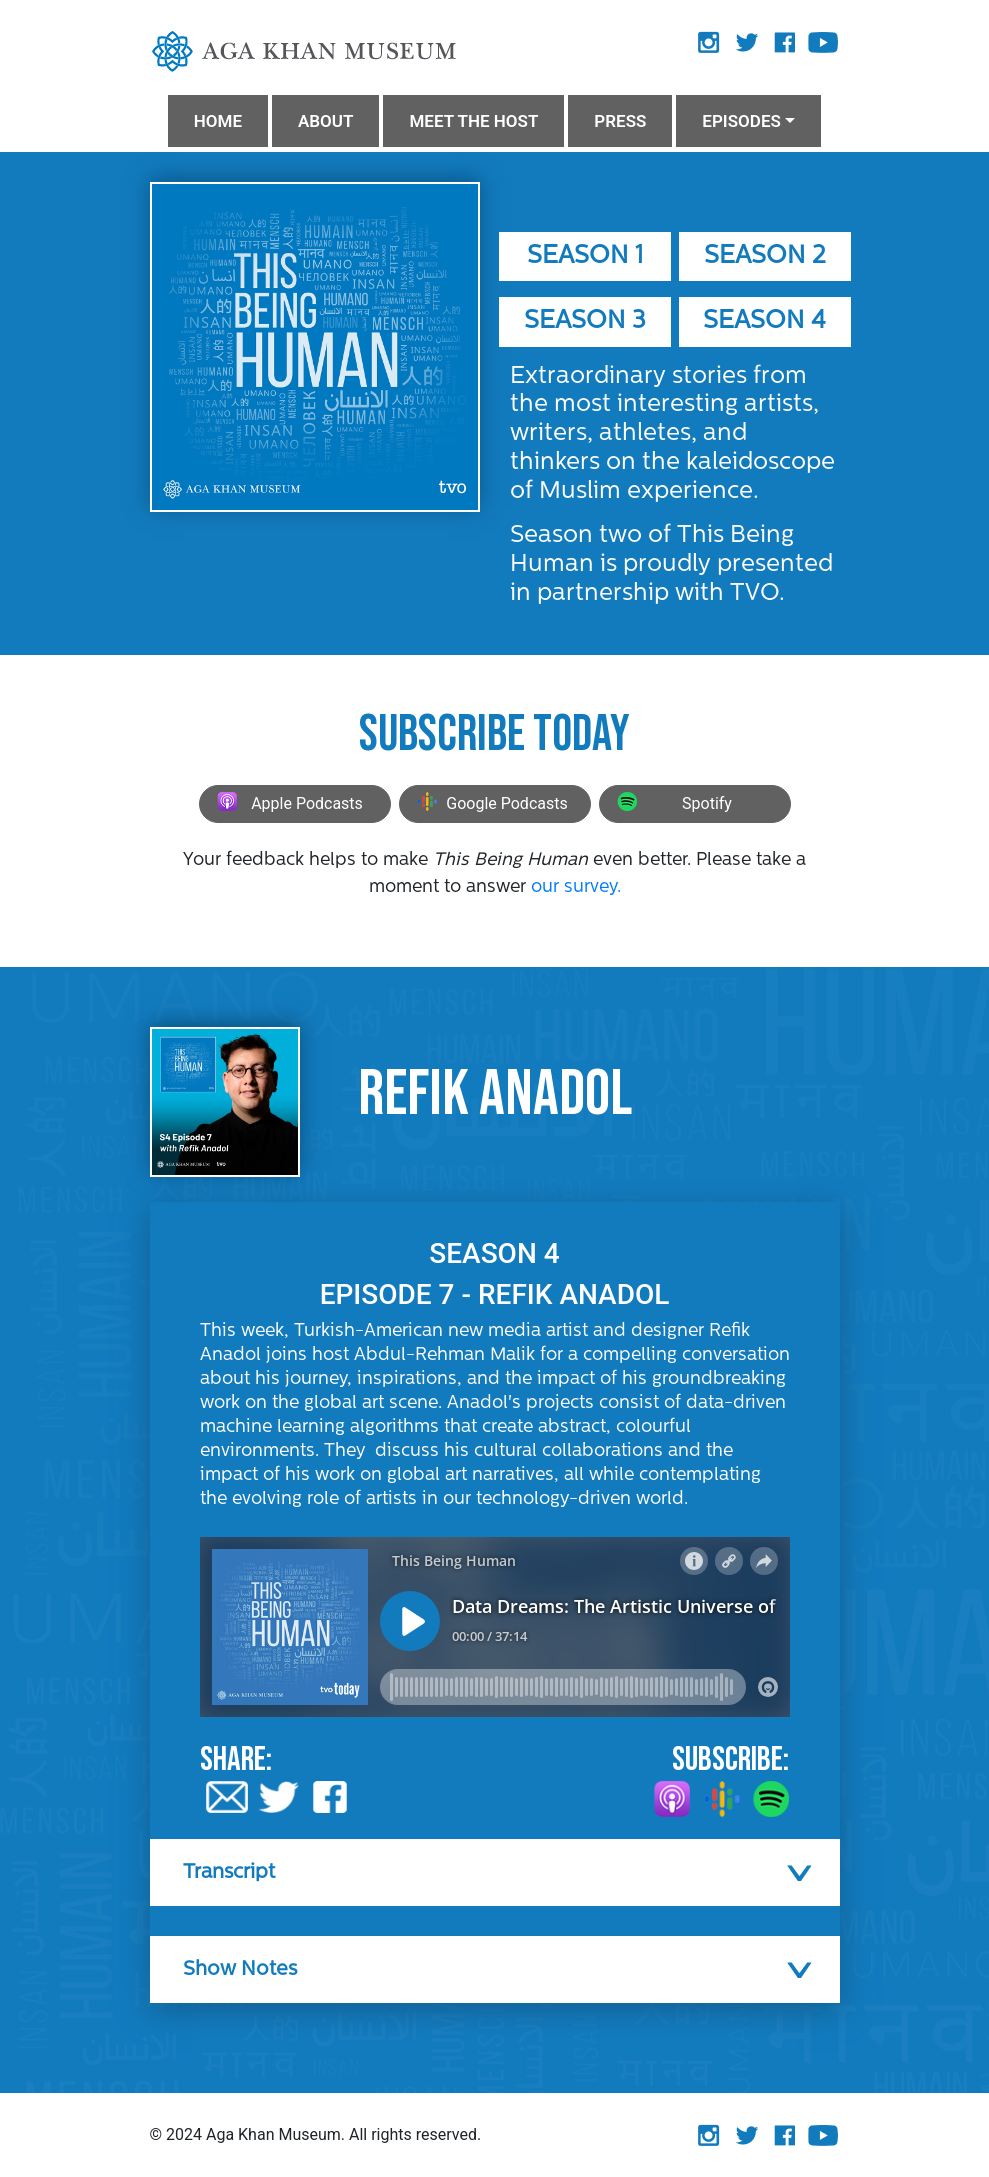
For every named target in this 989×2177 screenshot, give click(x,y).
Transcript (229, 1873)
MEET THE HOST (473, 121)
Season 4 (764, 321)
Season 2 (765, 256)
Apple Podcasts (287, 804)
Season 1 (585, 256)
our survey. (576, 887)
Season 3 (585, 321)
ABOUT (325, 121)
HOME (218, 121)
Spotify (672, 804)
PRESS (620, 121)
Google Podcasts (490, 804)
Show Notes (240, 1970)
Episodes (741, 121)
